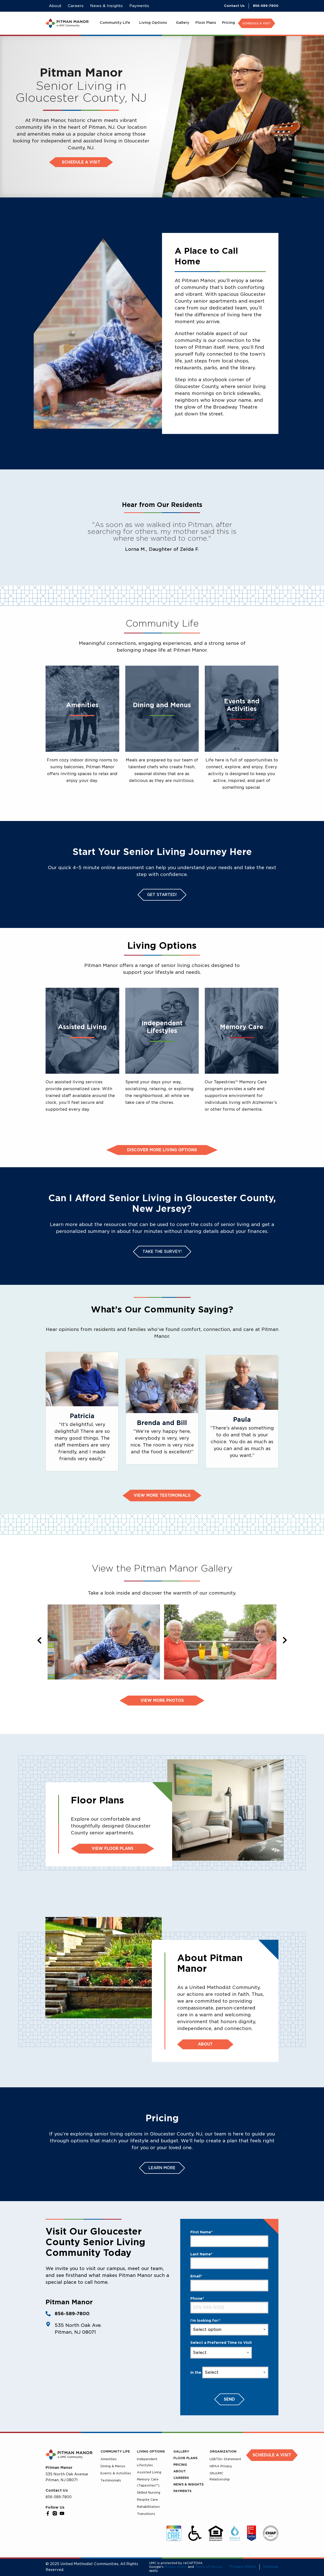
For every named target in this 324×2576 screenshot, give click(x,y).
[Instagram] (55, 2513)
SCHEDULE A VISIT (256, 23)
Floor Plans (185, 2458)
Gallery (181, 2451)
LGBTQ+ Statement (225, 2459)
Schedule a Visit (272, 2455)
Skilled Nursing (148, 2492)
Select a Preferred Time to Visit (221, 2343)
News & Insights (188, 2484)
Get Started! (162, 894)
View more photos (162, 1700)
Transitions (146, 2514)
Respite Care (147, 2499)
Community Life (115, 2451)
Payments (182, 2491)
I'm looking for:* (205, 2320)
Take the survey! (162, 1251)
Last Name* (201, 2254)
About (205, 2044)
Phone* (197, 2298)
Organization (223, 2451)
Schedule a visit (81, 162)
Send (229, 2399)
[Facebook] (48, 2513)
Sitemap (270, 2567)
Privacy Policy (176, 2567)
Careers (181, 2478)
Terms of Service (208, 2567)
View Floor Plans (112, 1848)
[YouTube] (62, 2513)
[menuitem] (116, 23)
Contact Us (234, 6)
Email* (196, 2276)
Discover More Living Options (162, 1150)
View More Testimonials (162, 1495)
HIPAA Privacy (221, 2466)
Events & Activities (115, 2473)
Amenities (108, 2459)
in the (195, 2372)
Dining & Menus (112, 2466)
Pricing (180, 2465)
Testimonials (110, 2480)
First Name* (201, 2232)
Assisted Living (149, 2472)
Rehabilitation (148, 2507)
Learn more (162, 2168)
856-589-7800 (265, 6)
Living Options (151, 2451)
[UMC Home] (67, 23)
